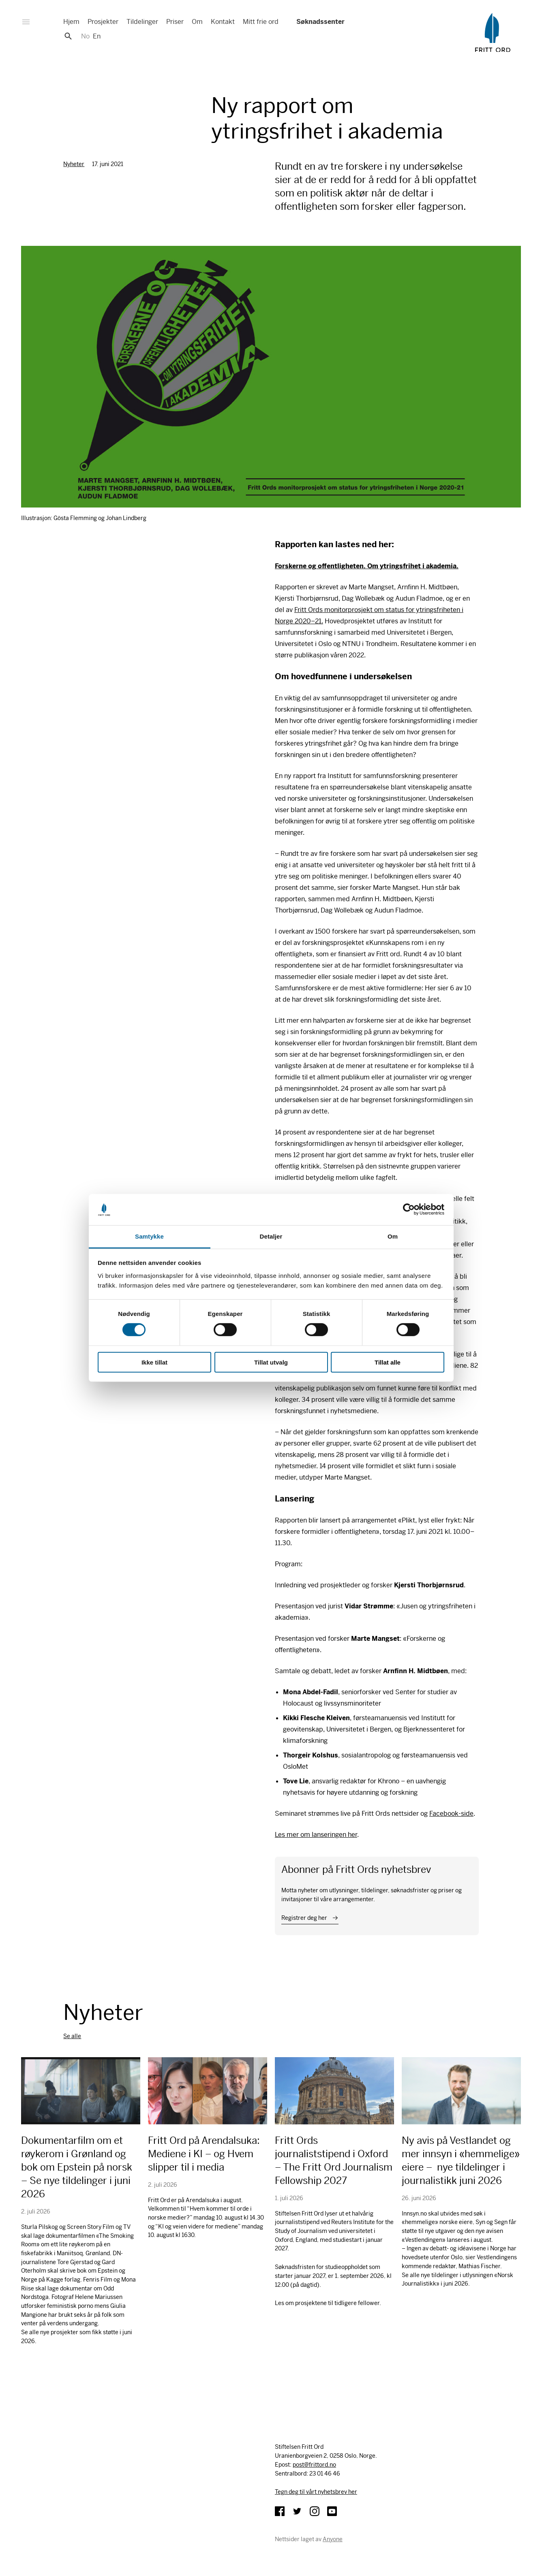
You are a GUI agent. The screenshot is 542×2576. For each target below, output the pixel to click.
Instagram (314, 2511)
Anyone (333, 2539)
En (97, 36)
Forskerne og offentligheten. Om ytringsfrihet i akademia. (366, 566)
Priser (175, 21)
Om (197, 21)
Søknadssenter (320, 21)
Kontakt (223, 21)
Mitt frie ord (260, 21)
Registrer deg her (304, 1917)
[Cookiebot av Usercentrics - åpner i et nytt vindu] (408, 1209)
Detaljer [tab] (271, 1236)
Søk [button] (68, 36)
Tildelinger (142, 21)
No (85, 36)
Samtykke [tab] (149, 1236)
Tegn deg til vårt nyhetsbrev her (316, 2491)
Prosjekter (103, 21)
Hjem (71, 21)
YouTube (332, 2511)
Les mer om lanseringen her (316, 1834)
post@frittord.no (314, 2464)
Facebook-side (451, 1813)
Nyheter (73, 164)
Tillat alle (388, 1361)
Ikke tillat (154, 1361)
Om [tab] (393, 1236)
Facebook (280, 2511)
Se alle (72, 2036)
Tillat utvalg (271, 1361)
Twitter (297, 2511)
